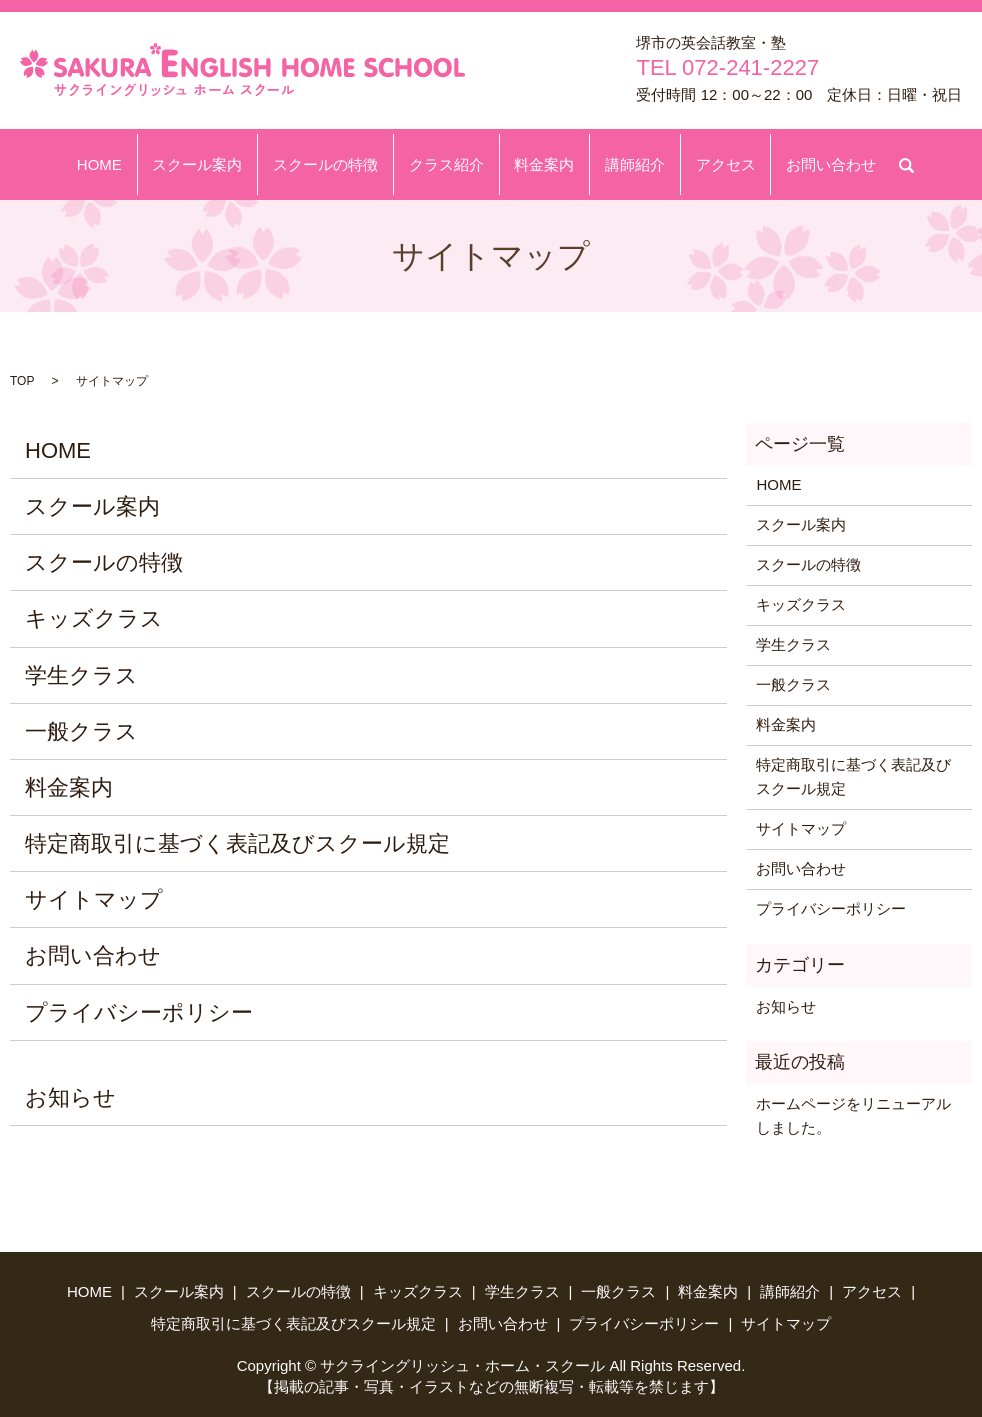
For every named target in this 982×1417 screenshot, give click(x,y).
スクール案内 (219, 164)
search (881, 160)
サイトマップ (94, 899)
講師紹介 (622, 164)
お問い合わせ (801, 164)
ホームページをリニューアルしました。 (853, 1115)
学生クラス (81, 675)
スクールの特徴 (338, 164)
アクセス (704, 164)
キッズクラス (94, 618)
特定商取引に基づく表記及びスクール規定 (237, 843)
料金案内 (540, 164)
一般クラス (81, 731)
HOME (129, 164)
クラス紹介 (450, 164)
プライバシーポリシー (139, 1012)
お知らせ (70, 1097)
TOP (22, 381)
